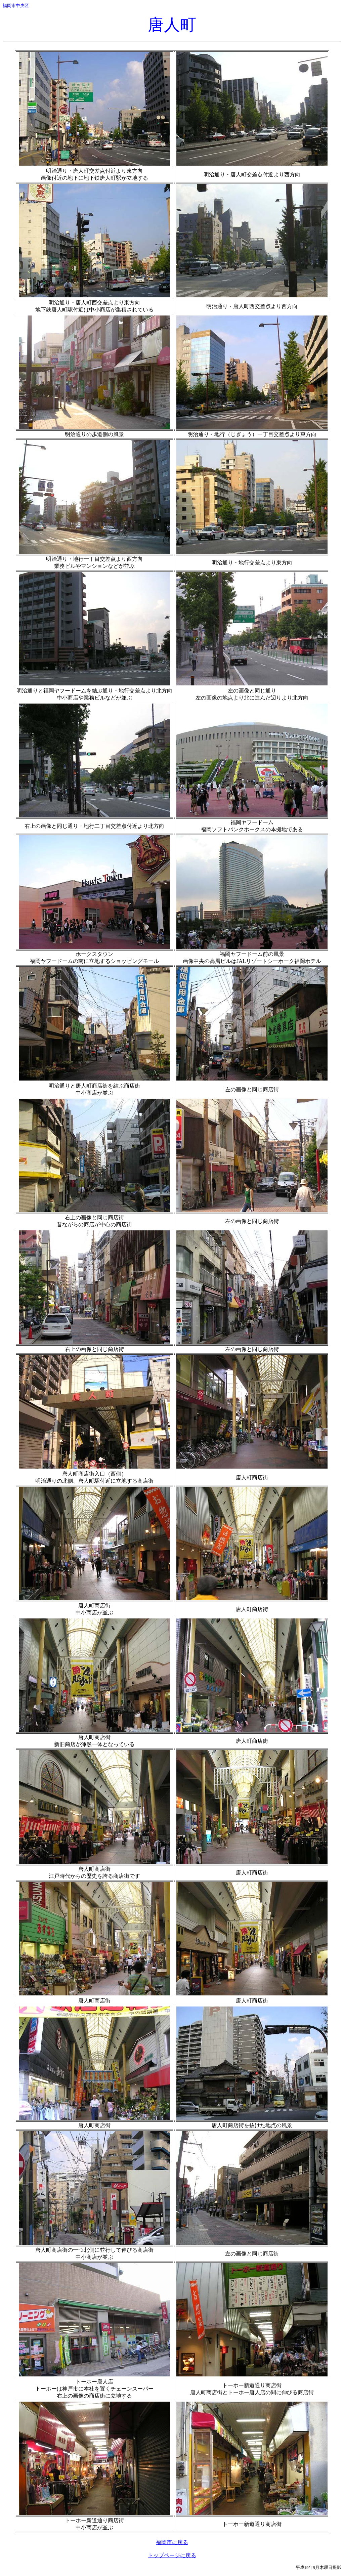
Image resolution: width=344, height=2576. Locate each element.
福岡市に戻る (172, 2542)
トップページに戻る (172, 2555)
